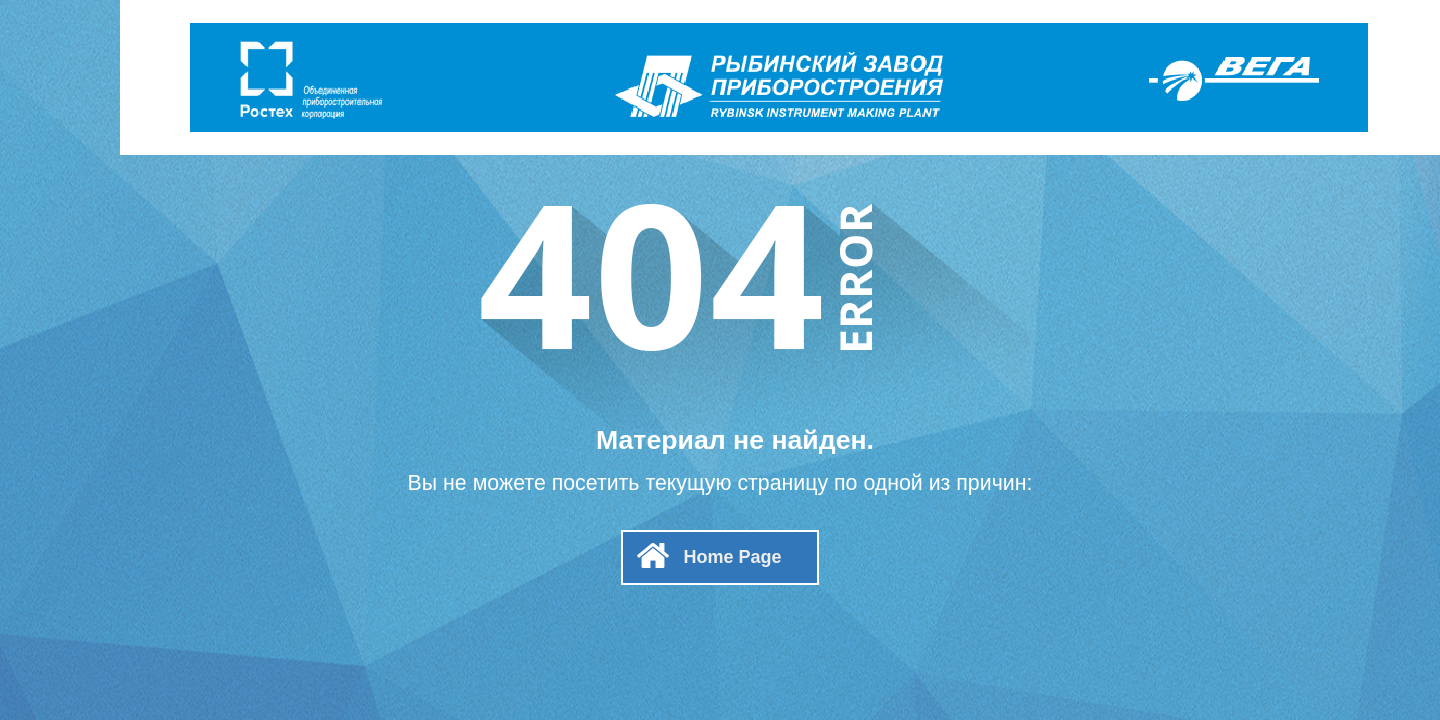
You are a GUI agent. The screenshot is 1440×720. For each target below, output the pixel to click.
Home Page (732, 557)
